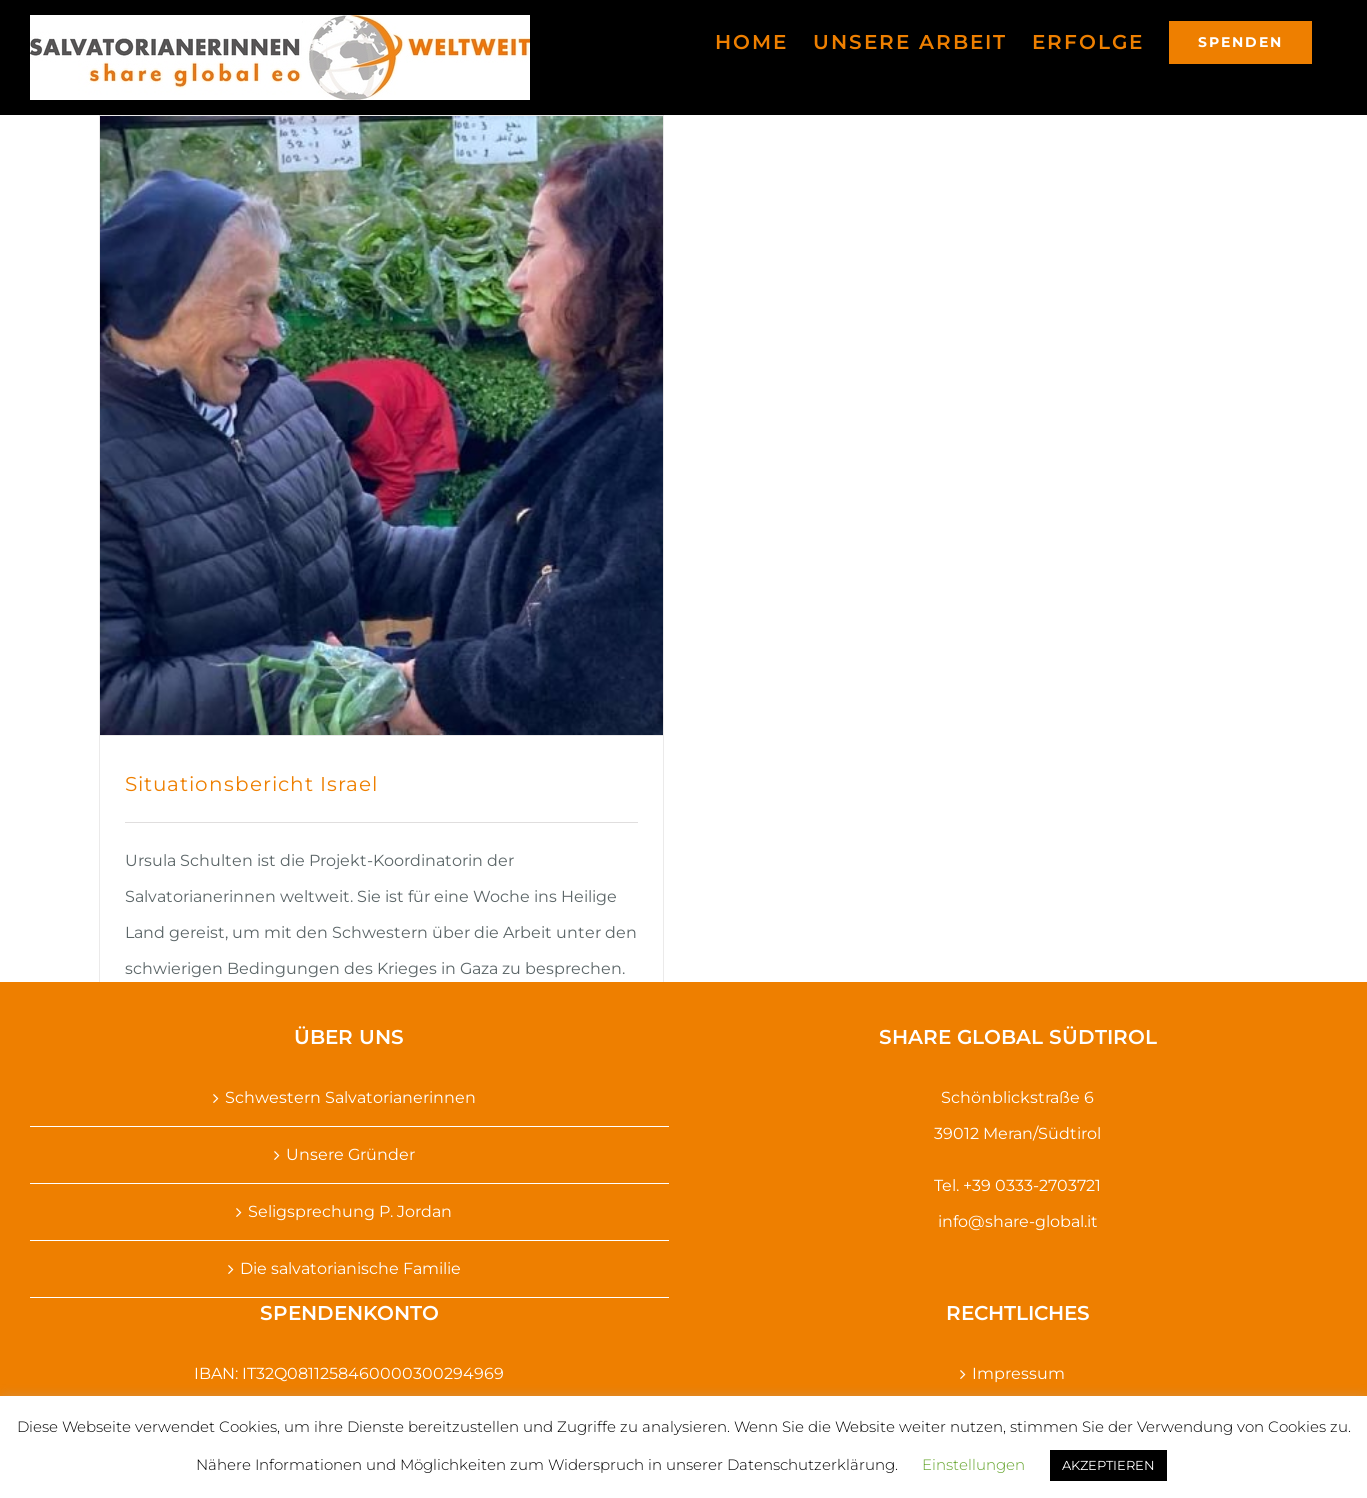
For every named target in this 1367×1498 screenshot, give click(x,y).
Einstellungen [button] (973, 1464)
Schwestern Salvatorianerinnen (350, 1097)
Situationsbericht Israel (251, 784)
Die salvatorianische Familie (350, 1268)
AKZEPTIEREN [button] (1108, 1465)
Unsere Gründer (350, 1154)
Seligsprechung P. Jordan (350, 1211)
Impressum (1018, 1373)
